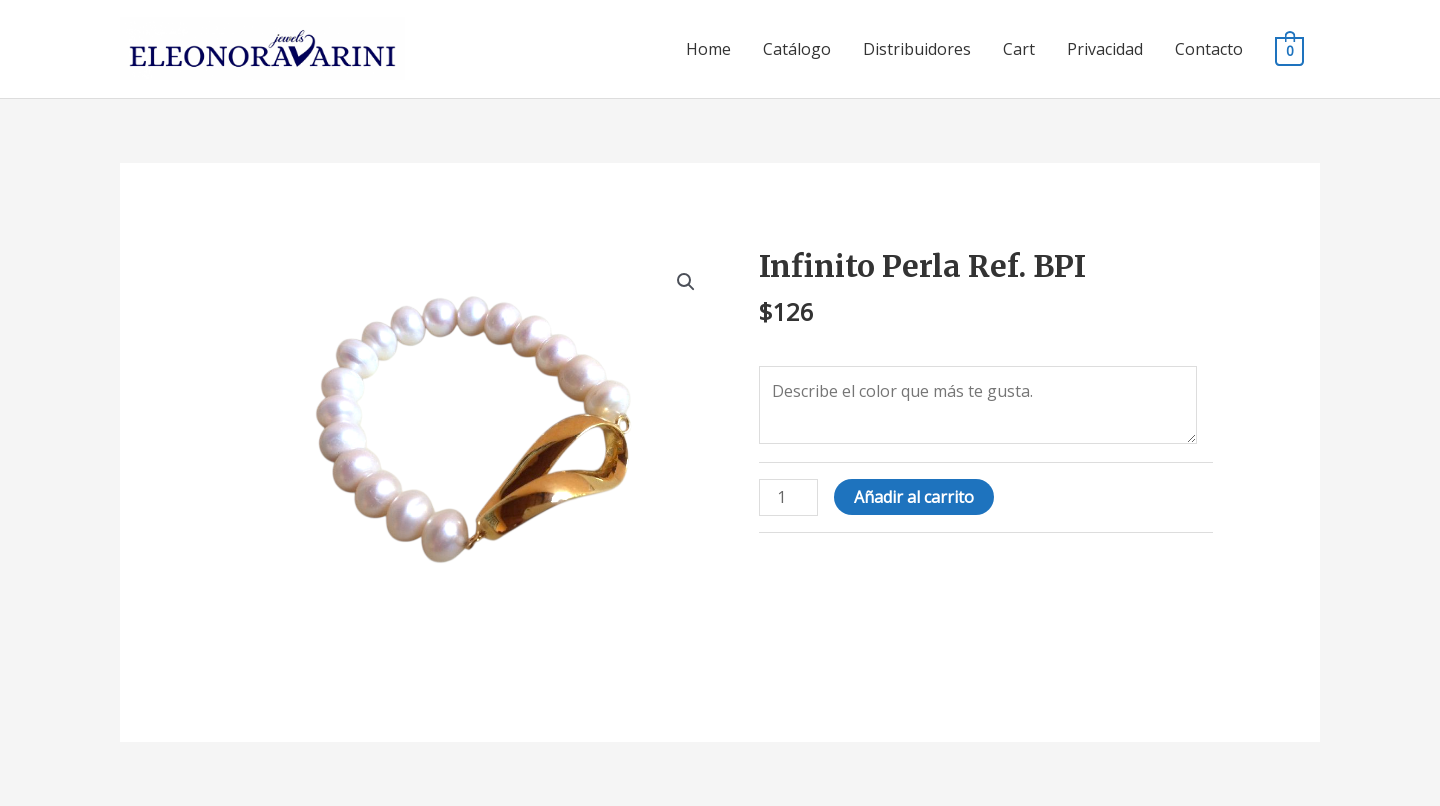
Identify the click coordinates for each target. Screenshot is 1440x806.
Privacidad (1105, 49)
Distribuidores (917, 49)
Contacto (1209, 49)
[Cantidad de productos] (788, 497)
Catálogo (797, 49)
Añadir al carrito (914, 497)
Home (708, 49)
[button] (686, 282)
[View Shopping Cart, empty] (1289, 50)
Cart (1019, 49)
